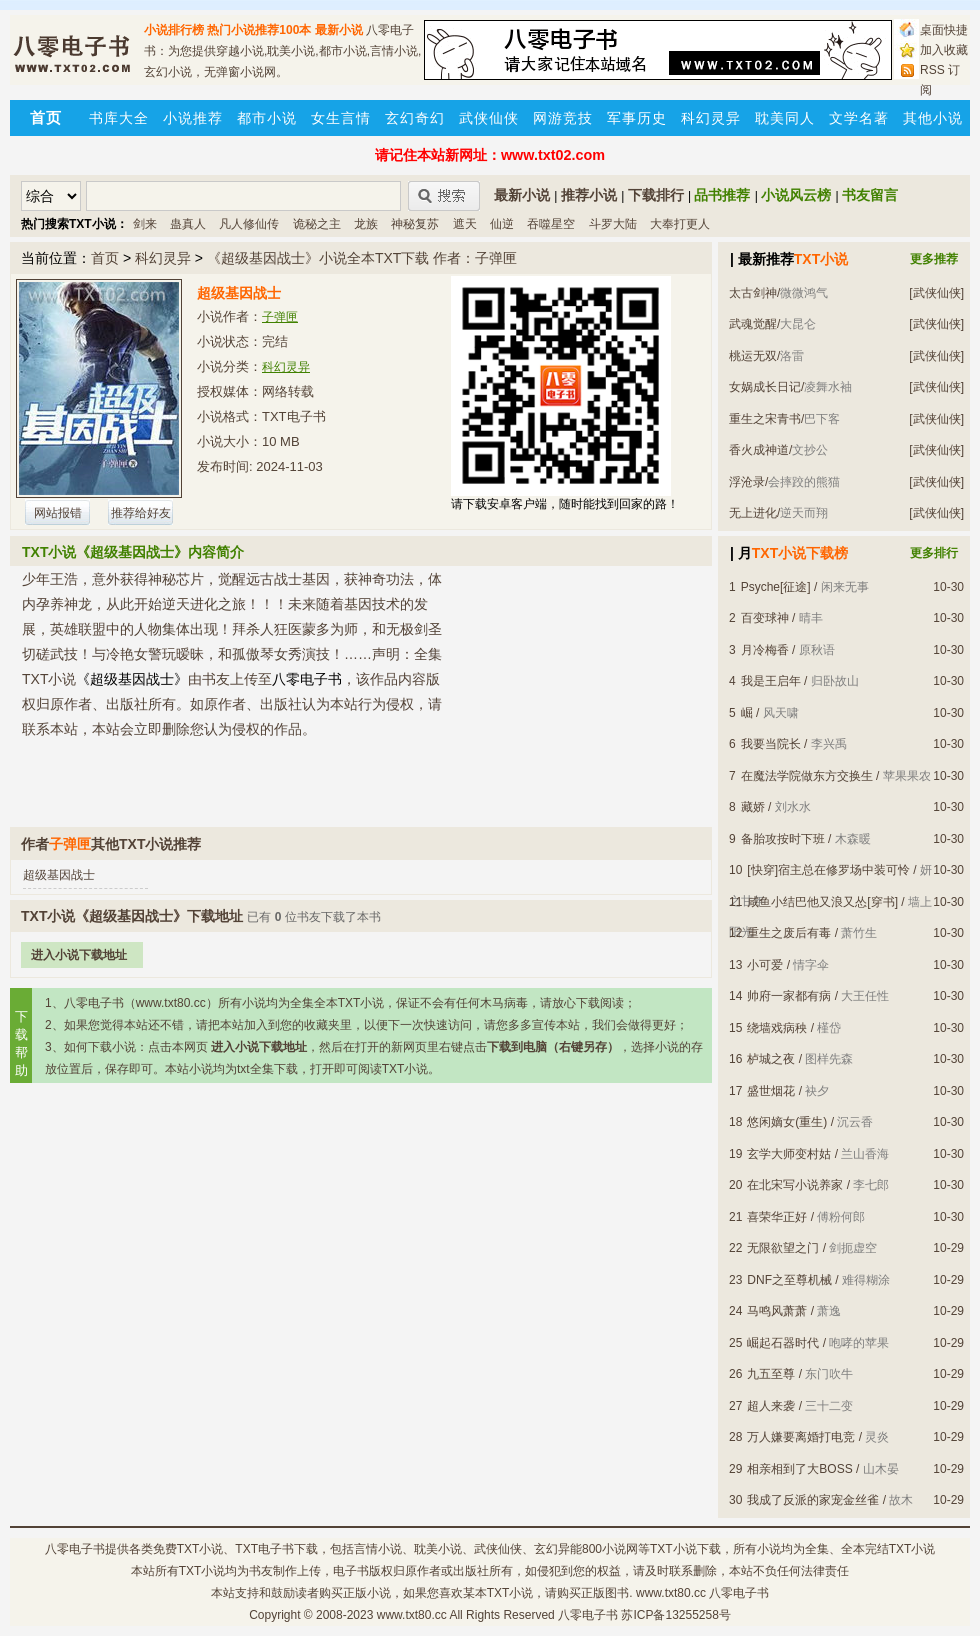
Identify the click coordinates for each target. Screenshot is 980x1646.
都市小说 (267, 118)
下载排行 (656, 195)
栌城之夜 (771, 1059)
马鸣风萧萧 (777, 1311)
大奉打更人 (680, 224)
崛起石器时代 (783, 1343)
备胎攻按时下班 (783, 839)
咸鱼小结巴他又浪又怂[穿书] (822, 902)
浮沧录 (747, 482)
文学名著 (859, 118)
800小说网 (610, 1549)
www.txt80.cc (412, 1615)
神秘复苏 (415, 224)
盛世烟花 (771, 1091)
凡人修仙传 (249, 224)
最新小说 (339, 30)
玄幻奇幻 (415, 118)
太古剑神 (753, 293)
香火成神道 (759, 450)
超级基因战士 (59, 875)
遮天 (465, 224)
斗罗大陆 (613, 224)
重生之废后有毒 (789, 933)
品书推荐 (722, 195)
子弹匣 (280, 317)
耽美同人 (785, 118)
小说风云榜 (796, 195)
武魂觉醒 (753, 324)
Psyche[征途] (776, 587)
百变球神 (765, 618)
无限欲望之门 (783, 1248)
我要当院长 (771, 744)
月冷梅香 (765, 650)
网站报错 (58, 513)
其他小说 (933, 118)
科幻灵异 (711, 118)
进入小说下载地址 (79, 955)
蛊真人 (188, 224)
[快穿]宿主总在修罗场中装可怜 (828, 870)
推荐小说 (589, 195)
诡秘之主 (317, 224)
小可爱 (765, 965)
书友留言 (870, 195)
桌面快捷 (944, 30)
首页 (105, 258)
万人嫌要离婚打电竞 (801, 1437)
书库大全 (119, 118)
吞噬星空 (551, 224)
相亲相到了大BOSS (799, 1469)
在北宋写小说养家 (795, 1185)
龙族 (366, 224)
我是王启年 (771, 681)
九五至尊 (771, 1374)
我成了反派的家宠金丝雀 (813, 1500)
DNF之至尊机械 (789, 1280)
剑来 (145, 224)
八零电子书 (75, 1549)
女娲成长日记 (765, 387)
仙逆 (502, 224)
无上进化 (753, 513)
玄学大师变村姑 (789, 1154)
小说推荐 (193, 118)
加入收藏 (944, 50)
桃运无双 (753, 356)
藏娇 (753, 807)
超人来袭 (771, 1406)
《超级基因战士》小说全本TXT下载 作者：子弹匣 (362, 258)
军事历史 (637, 118)
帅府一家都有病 (789, 996)
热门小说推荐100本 (259, 30)
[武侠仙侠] (936, 293)
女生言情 (341, 118)
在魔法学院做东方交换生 (807, 776)
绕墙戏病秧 (777, 1028)
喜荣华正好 (777, 1217)
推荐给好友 (141, 513)
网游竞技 (563, 118)
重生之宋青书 (765, 419)
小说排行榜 (174, 30)
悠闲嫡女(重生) (787, 1122)
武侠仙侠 (489, 118)
